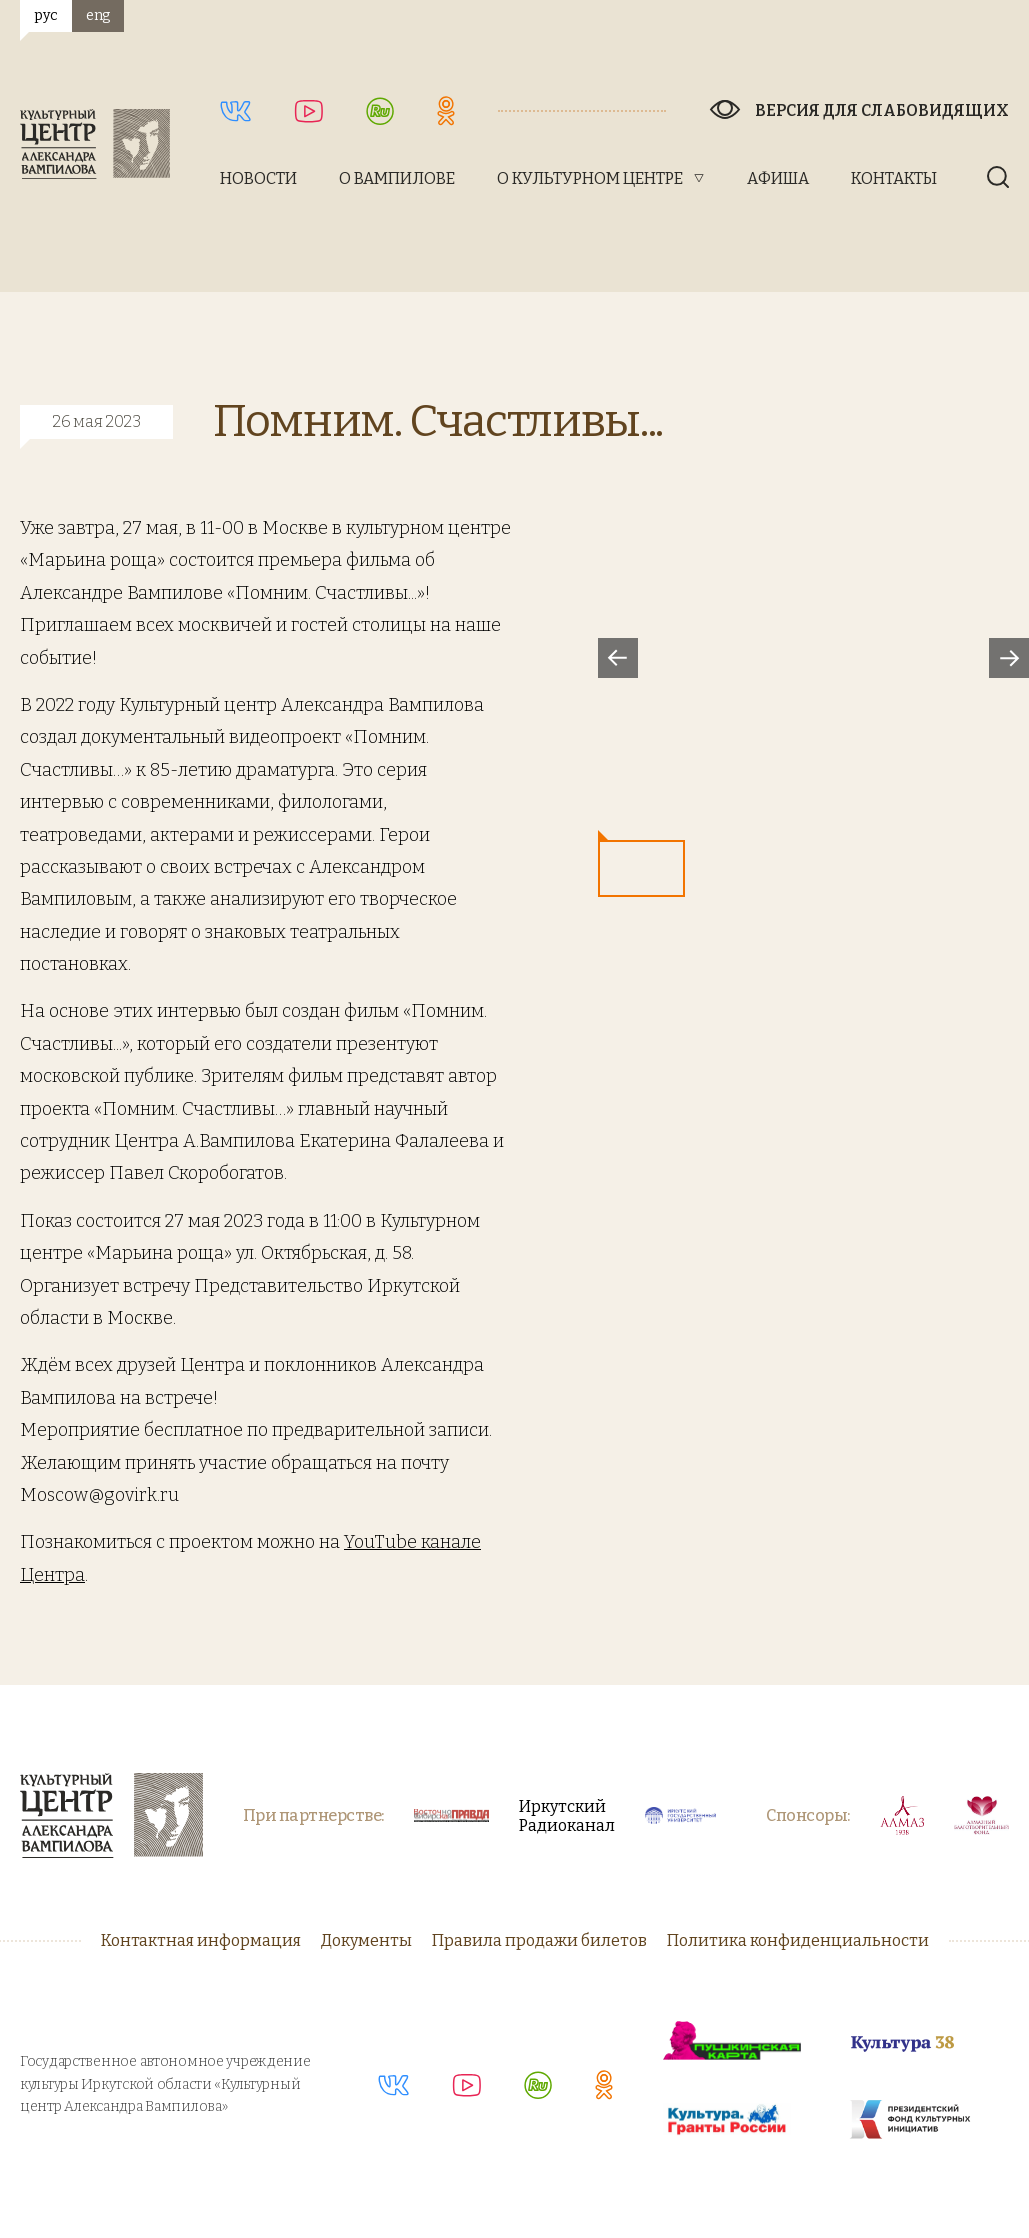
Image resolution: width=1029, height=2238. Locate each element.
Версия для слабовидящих (882, 110)
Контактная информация (201, 1940)
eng (98, 15)
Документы (366, 1940)
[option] (813, 657)
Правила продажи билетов (539, 1940)
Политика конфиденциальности (798, 1940)
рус (45, 15)
